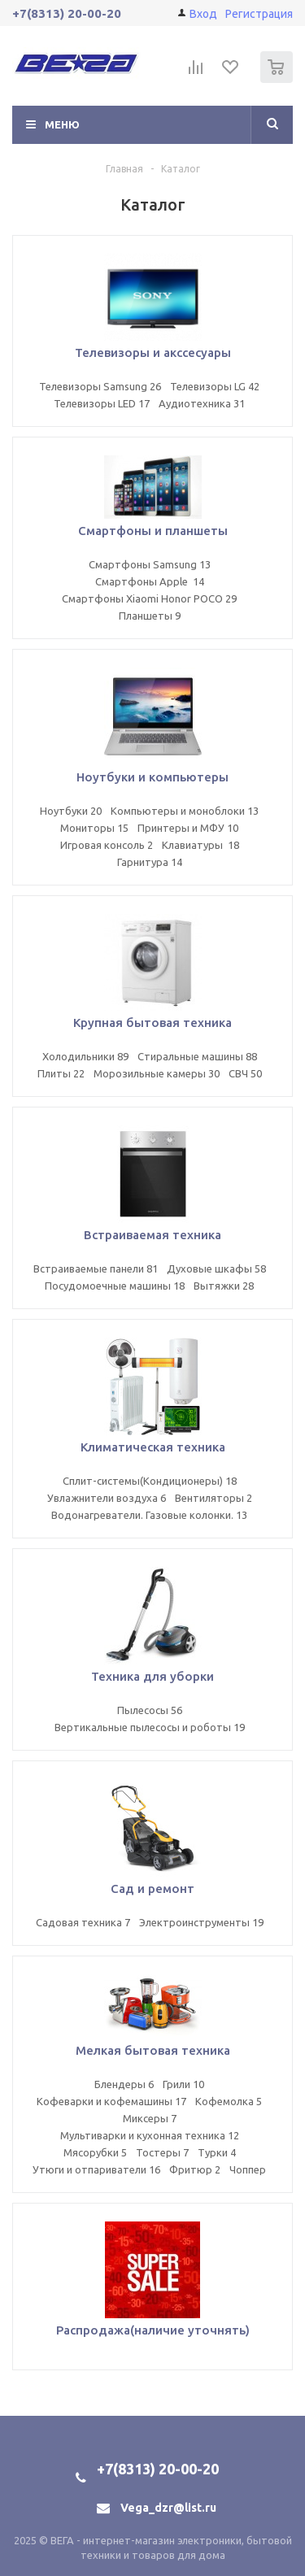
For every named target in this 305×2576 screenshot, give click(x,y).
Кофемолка (228, 2101)
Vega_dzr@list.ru (168, 2507)
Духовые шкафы (216, 1268)
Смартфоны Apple (149, 581)
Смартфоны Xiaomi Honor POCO (149, 598)
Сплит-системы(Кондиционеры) (150, 1480)
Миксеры (149, 2118)
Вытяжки (224, 1285)
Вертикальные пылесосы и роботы (149, 1727)
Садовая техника (83, 1922)
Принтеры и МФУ (187, 827)
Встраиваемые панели (95, 1268)
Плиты (61, 1073)
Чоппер (247, 2169)
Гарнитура (149, 862)
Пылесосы (149, 1710)
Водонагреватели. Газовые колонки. (149, 1515)
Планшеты (150, 615)
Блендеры (124, 2084)
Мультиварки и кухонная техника (149, 2135)
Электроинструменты (201, 1922)
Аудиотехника (202, 403)
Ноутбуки (71, 810)
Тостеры (162, 2152)
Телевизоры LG (214, 386)
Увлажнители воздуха (106, 1497)
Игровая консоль (106, 845)
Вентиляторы (213, 1497)
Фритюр (194, 2169)
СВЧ (245, 1073)
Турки (217, 2152)
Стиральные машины (197, 1056)
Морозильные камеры (157, 1073)
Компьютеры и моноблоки (185, 810)
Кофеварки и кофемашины (111, 2101)
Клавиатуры (200, 845)
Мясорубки (95, 2152)
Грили (183, 2084)
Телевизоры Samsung (100, 386)
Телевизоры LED (102, 403)
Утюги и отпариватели (96, 2169)
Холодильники (85, 1056)
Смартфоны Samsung (150, 564)
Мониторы (94, 827)
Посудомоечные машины (115, 1285)
